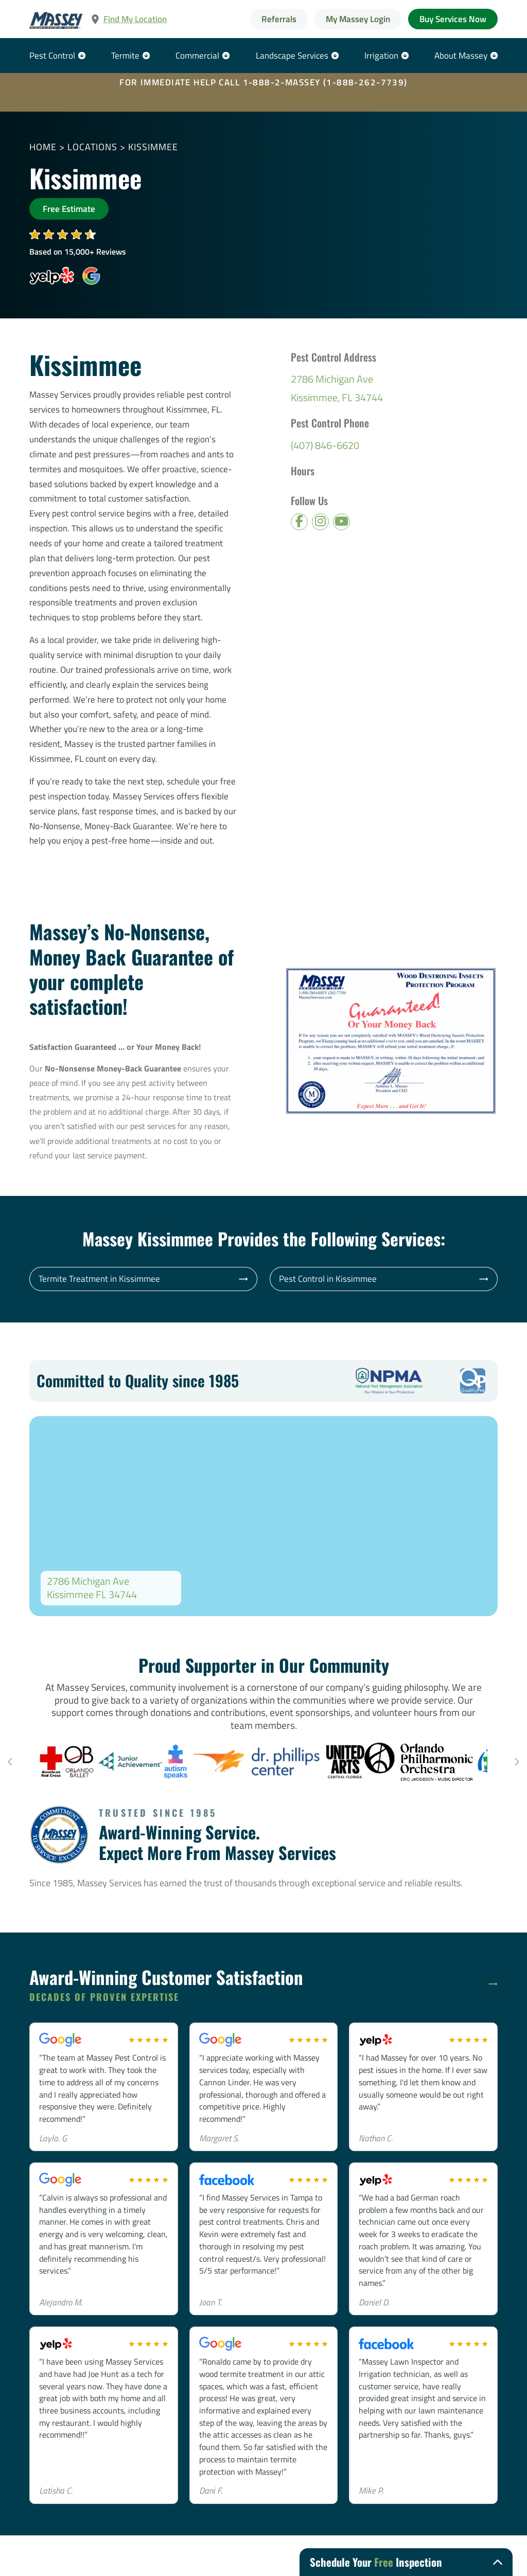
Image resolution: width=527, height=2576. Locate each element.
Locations (92, 146)
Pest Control (52, 55)
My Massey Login (358, 18)
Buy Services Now (452, 18)
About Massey (460, 55)
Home (43, 146)
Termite (125, 55)
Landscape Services (292, 55)
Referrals (278, 18)
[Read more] (493, 1984)
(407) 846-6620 (325, 445)
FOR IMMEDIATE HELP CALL (263, 82)
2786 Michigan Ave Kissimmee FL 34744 (92, 1588)
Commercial (197, 55)
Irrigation (381, 55)
